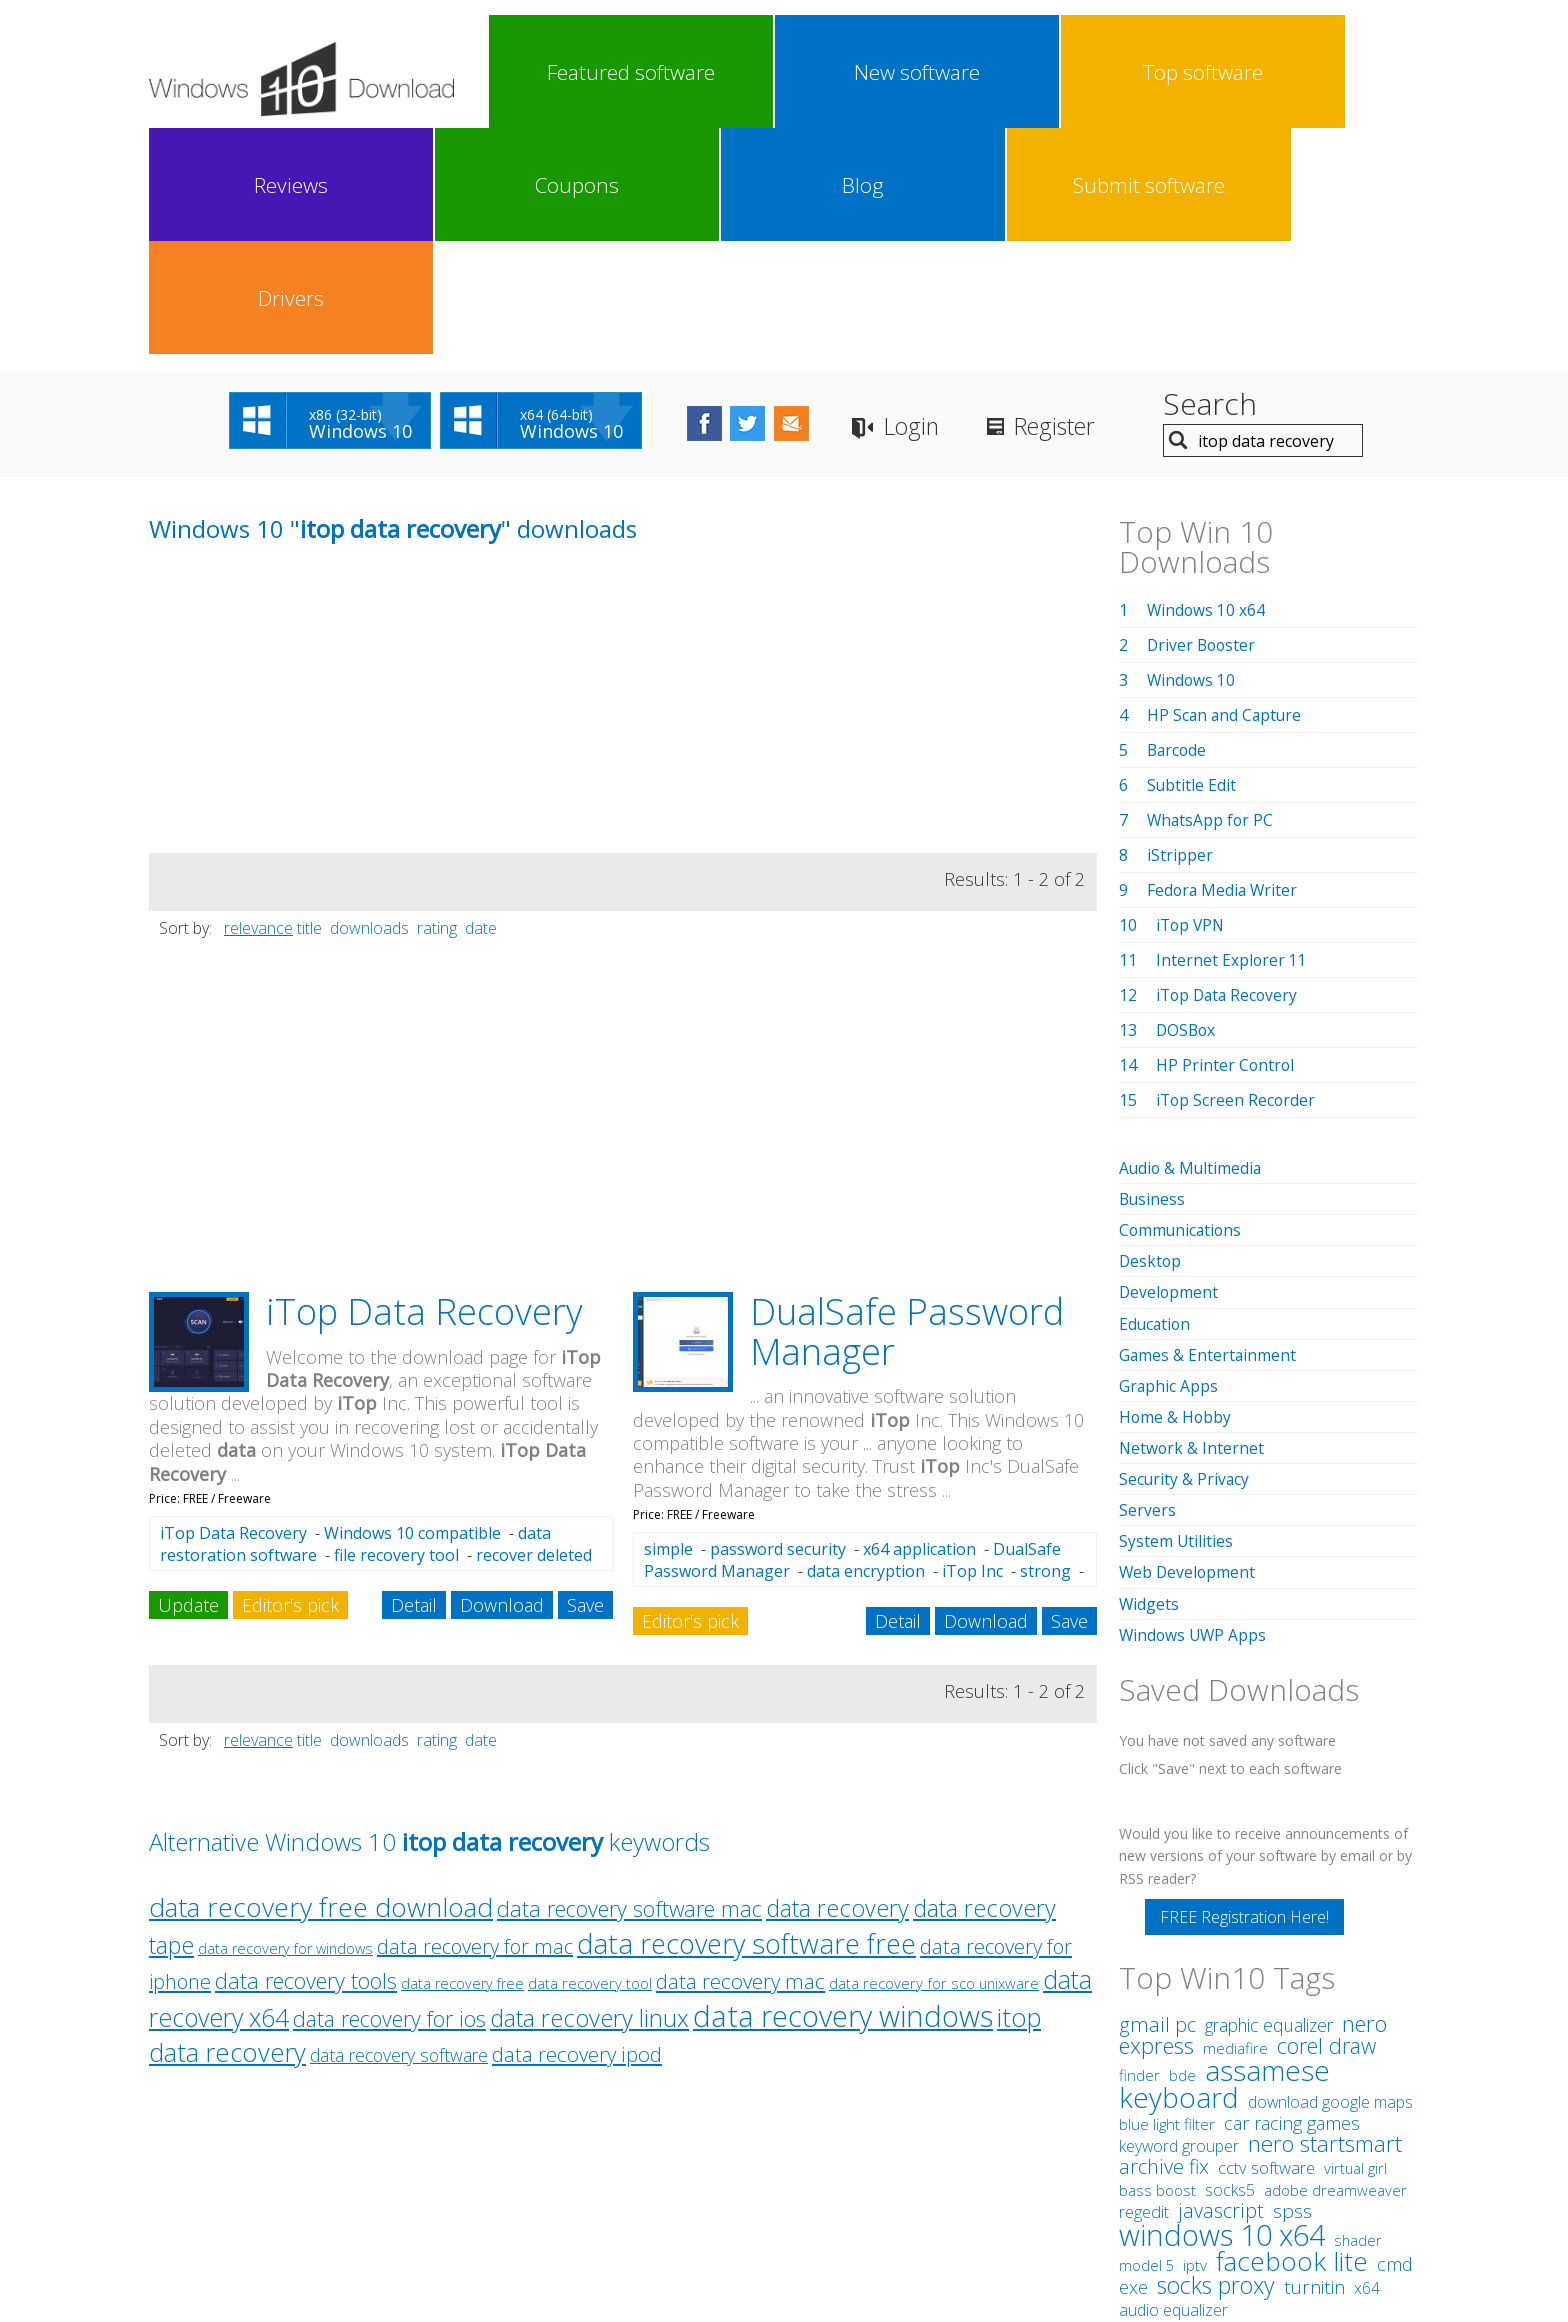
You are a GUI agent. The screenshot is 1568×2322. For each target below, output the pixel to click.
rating (437, 702)
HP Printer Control (1226, 839)
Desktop (1151, 1035)
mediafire (1235, 1820)
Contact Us (931, 2163)
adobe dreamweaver (1335, 1962)
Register (1104, 200)
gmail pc (1157, 1796)
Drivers (1358, 72)
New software (662, 72)
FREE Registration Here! (1244, 1689)
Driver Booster (1203, 419)
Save (585, 1379)
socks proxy (1216, 2057)
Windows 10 (1192, 454)
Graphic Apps (1169, 1159)
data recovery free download (321, 1681)
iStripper (1180, 629)
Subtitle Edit (1192, 559)
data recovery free (462, 1757)
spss (1292, 1983)
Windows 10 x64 (1207, 384)
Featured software (545, 72)
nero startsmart (1325, 1915)
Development (1169, 1066)
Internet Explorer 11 (1232, 734)
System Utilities (1176, 1314)
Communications (1182, 1004)
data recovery (837, 1682)
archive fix (1164, 1938)
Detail (414, 1379)
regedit (1144, 1984)
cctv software (1266, 1940)
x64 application (919, 1323)
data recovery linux (589, 1792)
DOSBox (1187, 804)
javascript (1221, 1982)
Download (502, 1379)
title (309, 702)
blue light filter (1167, 1896)
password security (778, 1323)
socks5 (1230, 1962)
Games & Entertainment (1208, 1128)
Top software (778, 72)
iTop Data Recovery (424, 1085)
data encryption (866, 1345)
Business (1153, 973)
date (481, 702)
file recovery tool (396, 1329)
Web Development (1188, 1345)
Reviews (894, 72)
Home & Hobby (1176, 1190)
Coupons (1010, 72)
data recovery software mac (629, 1682)
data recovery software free (746, 1717)
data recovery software (399, 1829)
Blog (1126, 72)
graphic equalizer (1269, 1797)
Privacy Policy (781, 2163)
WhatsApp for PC (1211, 594)
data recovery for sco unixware (934, 1757)
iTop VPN (1192, 699)
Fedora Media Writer (1224, 664)
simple (668, 1323)
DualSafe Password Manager (907, 1105)
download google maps (1330, 1874)
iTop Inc (972, 1345)
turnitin (1314, 2059)
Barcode (1178, 524)
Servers (1147, 1283)
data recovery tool (590, 1757)
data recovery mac (740, 1755)
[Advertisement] (299, 487)
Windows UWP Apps (1194, 1407)
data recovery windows (843, 1789)
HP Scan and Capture (1226, 489)
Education (1156, 1097)
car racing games (1292, 1895)
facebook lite (1292, 2033)
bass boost (1157, 1962)
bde (1182, 1847)
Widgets (1149, 1376)
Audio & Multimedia (1192, 942)
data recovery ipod (577, 1828)
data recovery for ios (389, 1792)
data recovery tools (306, 1754)
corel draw (1326, 1817)
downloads (369, 702)
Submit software (1242, 72)
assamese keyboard (1224, 1855)
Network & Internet (1192, 1221)
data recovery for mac (475, 1720)
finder (1139, 1847)
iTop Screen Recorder (1237, 874)
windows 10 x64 (1222, 2006)
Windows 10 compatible (412, 1307)
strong (1045, 1345)
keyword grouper (1179, 1918)
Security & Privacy (1185, 1252)
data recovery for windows (285, 1722)
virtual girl (1355, 1940)
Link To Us (634, 2163)
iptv (1195, 2037)
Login (953, 200)
